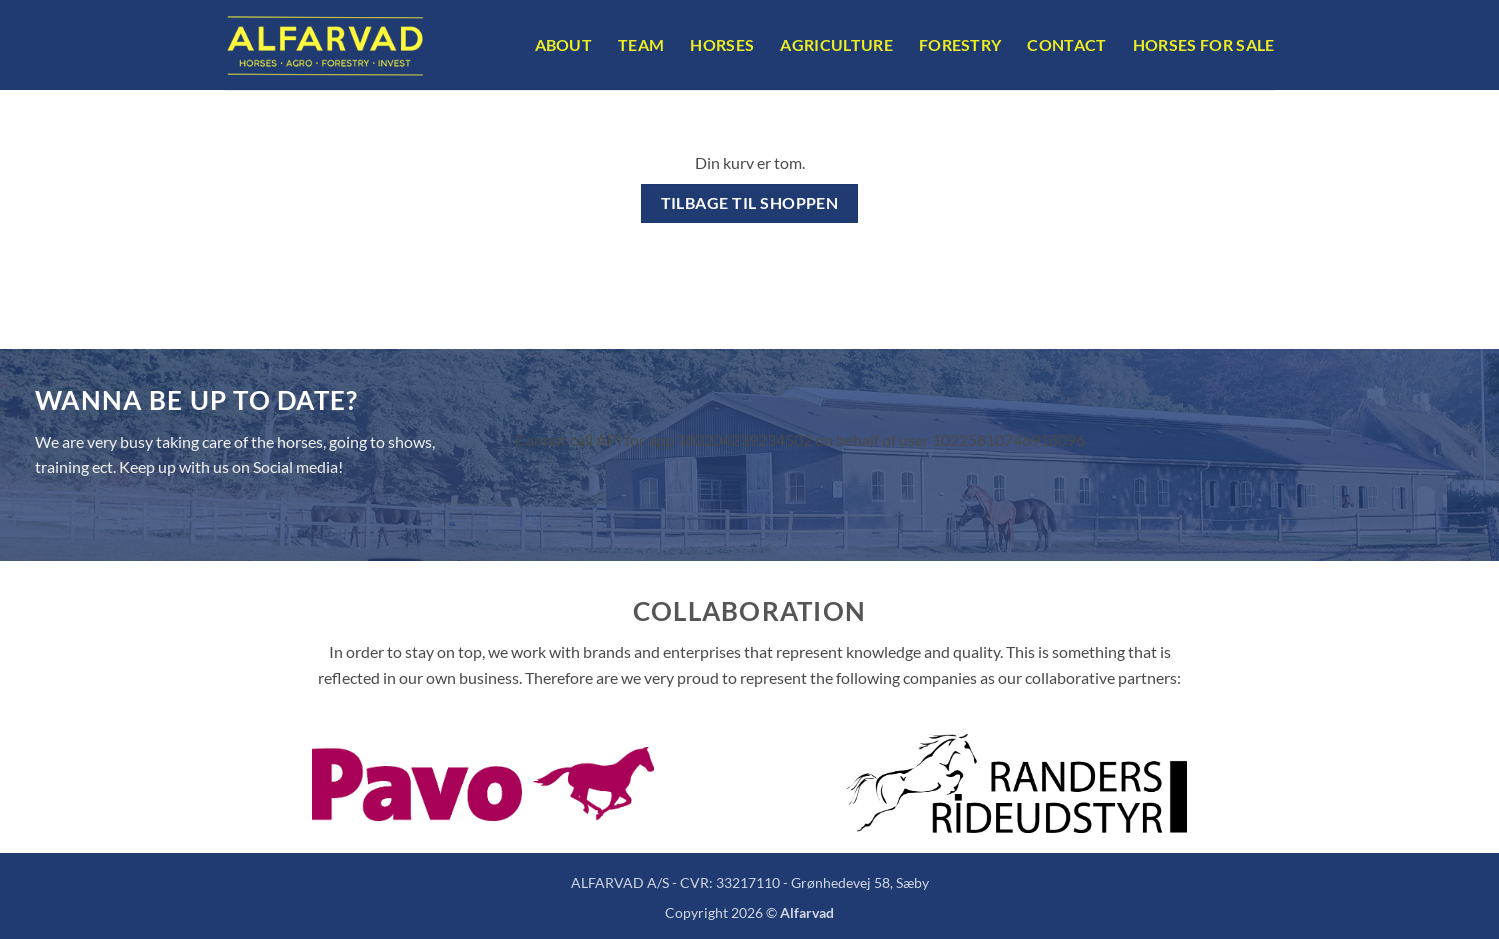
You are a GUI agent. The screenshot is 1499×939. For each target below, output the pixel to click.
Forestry (960, 44)
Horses (722, 44)
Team (641, 44)
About (564, 44)
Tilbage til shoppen (750, 203)
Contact (1066, 44)
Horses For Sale (1204, 44)
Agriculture (836, 44)
